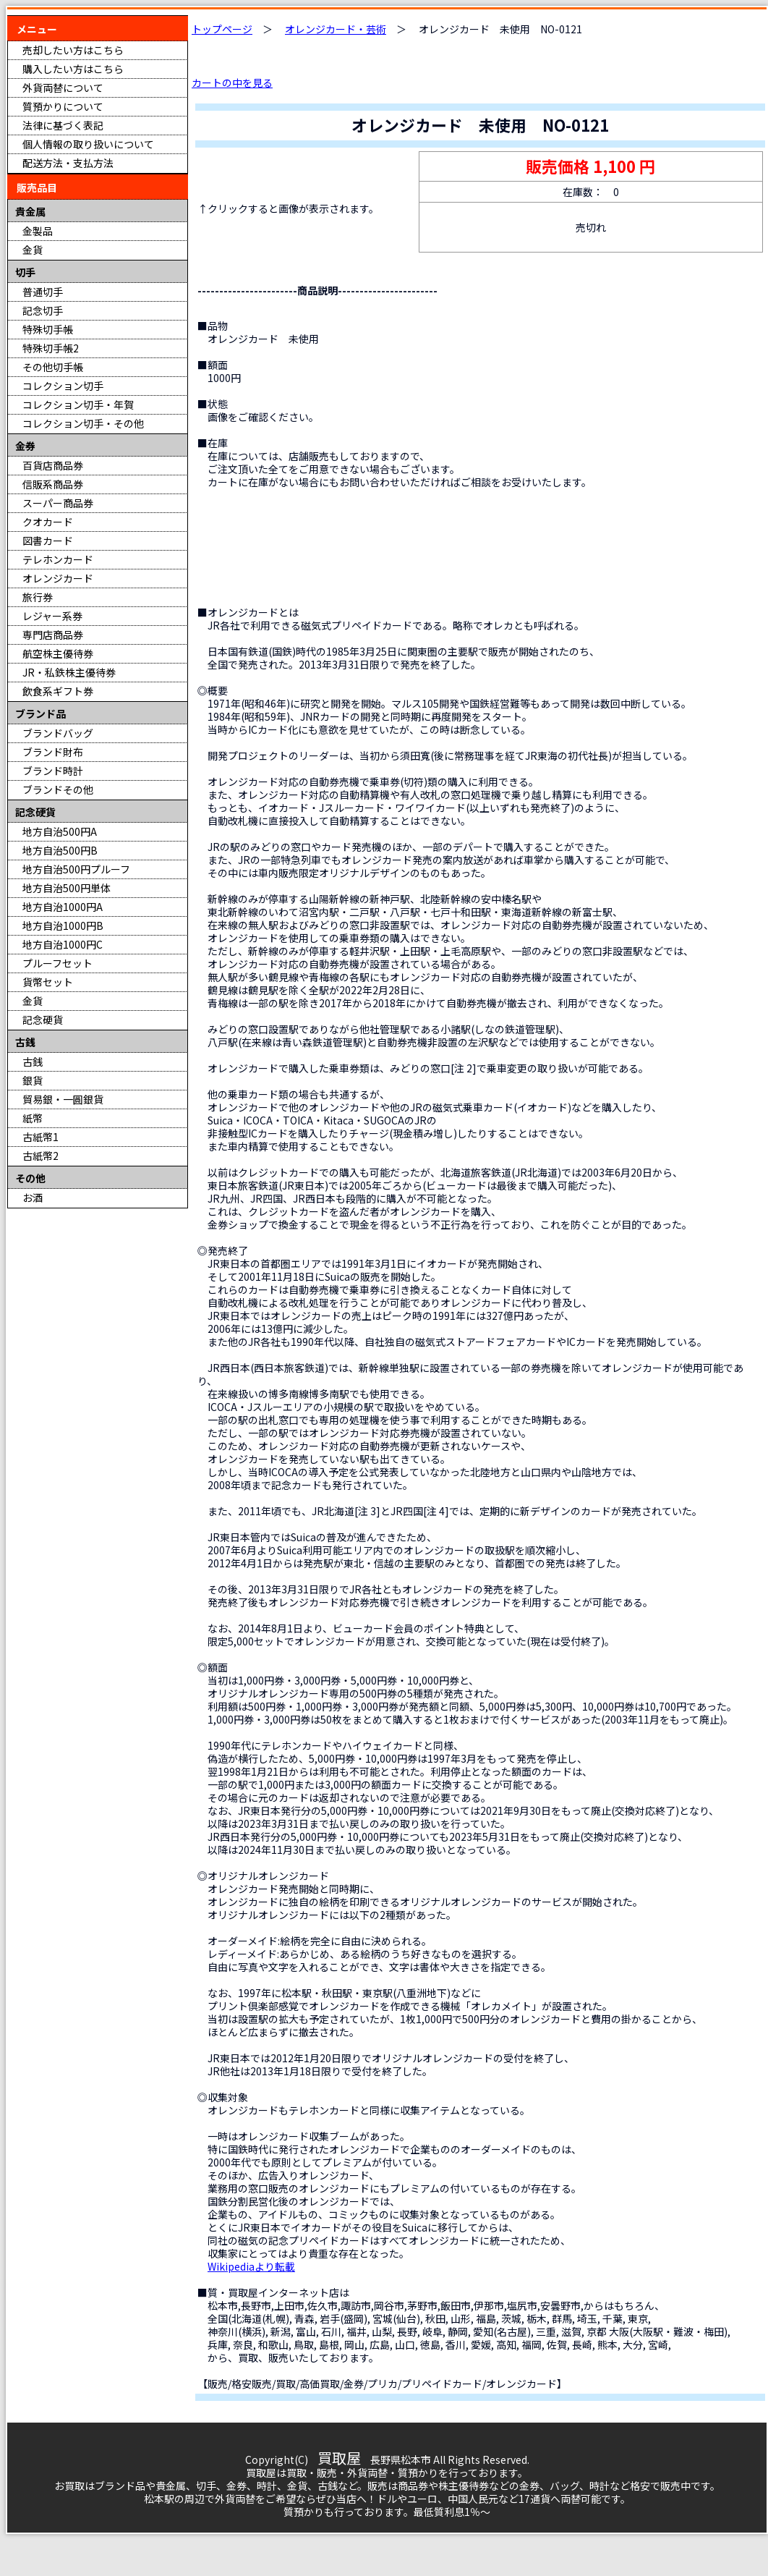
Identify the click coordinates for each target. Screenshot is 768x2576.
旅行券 (37, 597)
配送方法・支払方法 (68, 163)
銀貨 (32, 1080)
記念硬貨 (42, 1019)
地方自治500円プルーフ (76, 869)
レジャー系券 (52, 616)
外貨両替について (62, 87)
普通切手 (42, 291)
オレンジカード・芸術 (335, 29)
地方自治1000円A (62, 906)
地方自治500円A (59, 831)
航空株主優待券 (57, 653)
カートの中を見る (232, 82)
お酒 (32, 1197)
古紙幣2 (40, 1155)
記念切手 (42, 310)
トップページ (222, 29)
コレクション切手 (62, 385)
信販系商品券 (52, 484)
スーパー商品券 (57, 503)
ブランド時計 (52, 770)
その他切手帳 (52, 367)
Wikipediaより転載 (251, 2266)
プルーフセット (57, 963)
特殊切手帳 (47, 329)
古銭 (32, 1061)
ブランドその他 (57, 789)
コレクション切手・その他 (83, 423)
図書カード (47, 540)
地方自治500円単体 (66, 888)
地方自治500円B (60, 850)
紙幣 (32, 1118)
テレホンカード (57, 559)
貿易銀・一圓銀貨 (62, 1099)
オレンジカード (57, 578)
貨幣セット (47, 982)
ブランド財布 (52, 752)
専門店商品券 (52, 634)
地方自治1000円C (62, 944)
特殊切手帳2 (50, 348)
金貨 (32, 249)
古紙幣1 (40, 1137)
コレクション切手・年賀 (78, 404)
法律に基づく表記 (62, 125)
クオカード (47, 521)
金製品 (37, 231)
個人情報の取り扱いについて (88, 144)
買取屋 (339, 2457)
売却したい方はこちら (73, 50)
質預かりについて (62, 106)
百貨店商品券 (52, 465)
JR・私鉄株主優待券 (69, 672)
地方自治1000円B (62, 925)
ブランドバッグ (57, 733)
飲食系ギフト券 (57, 691)
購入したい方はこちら (73, 69)
